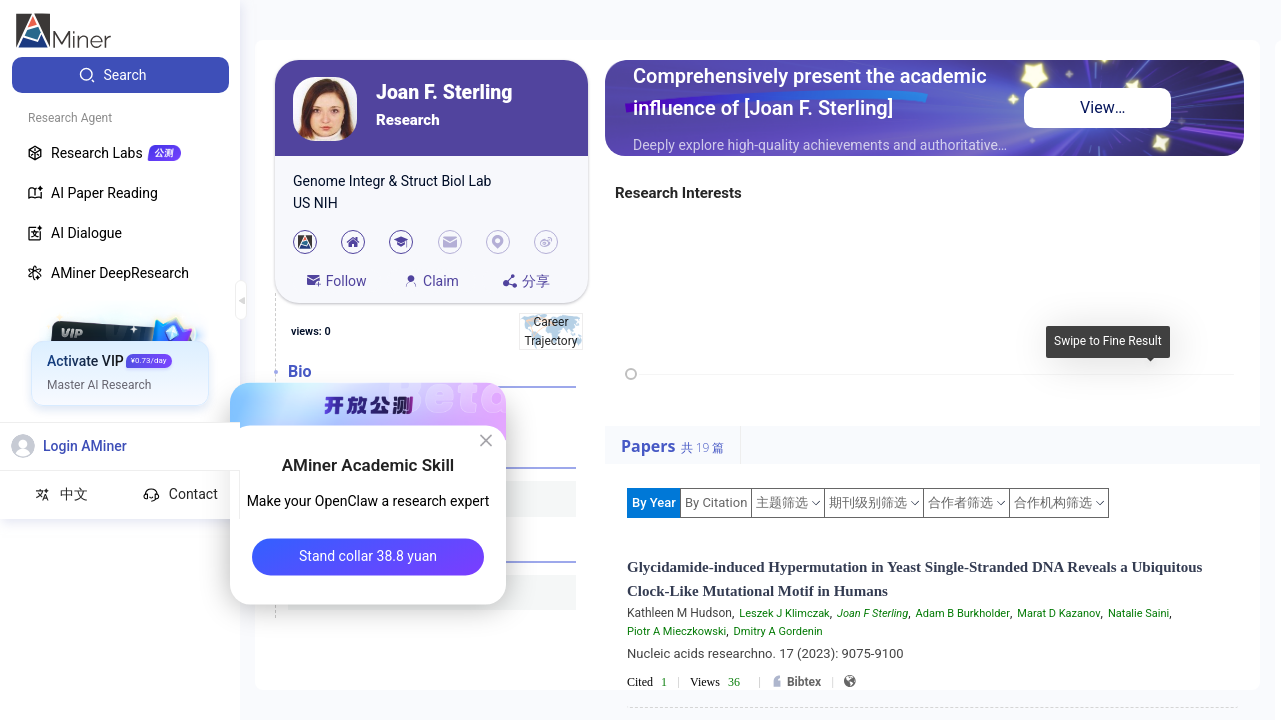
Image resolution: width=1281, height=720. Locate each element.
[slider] (631, 374)
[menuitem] (120, 75)
